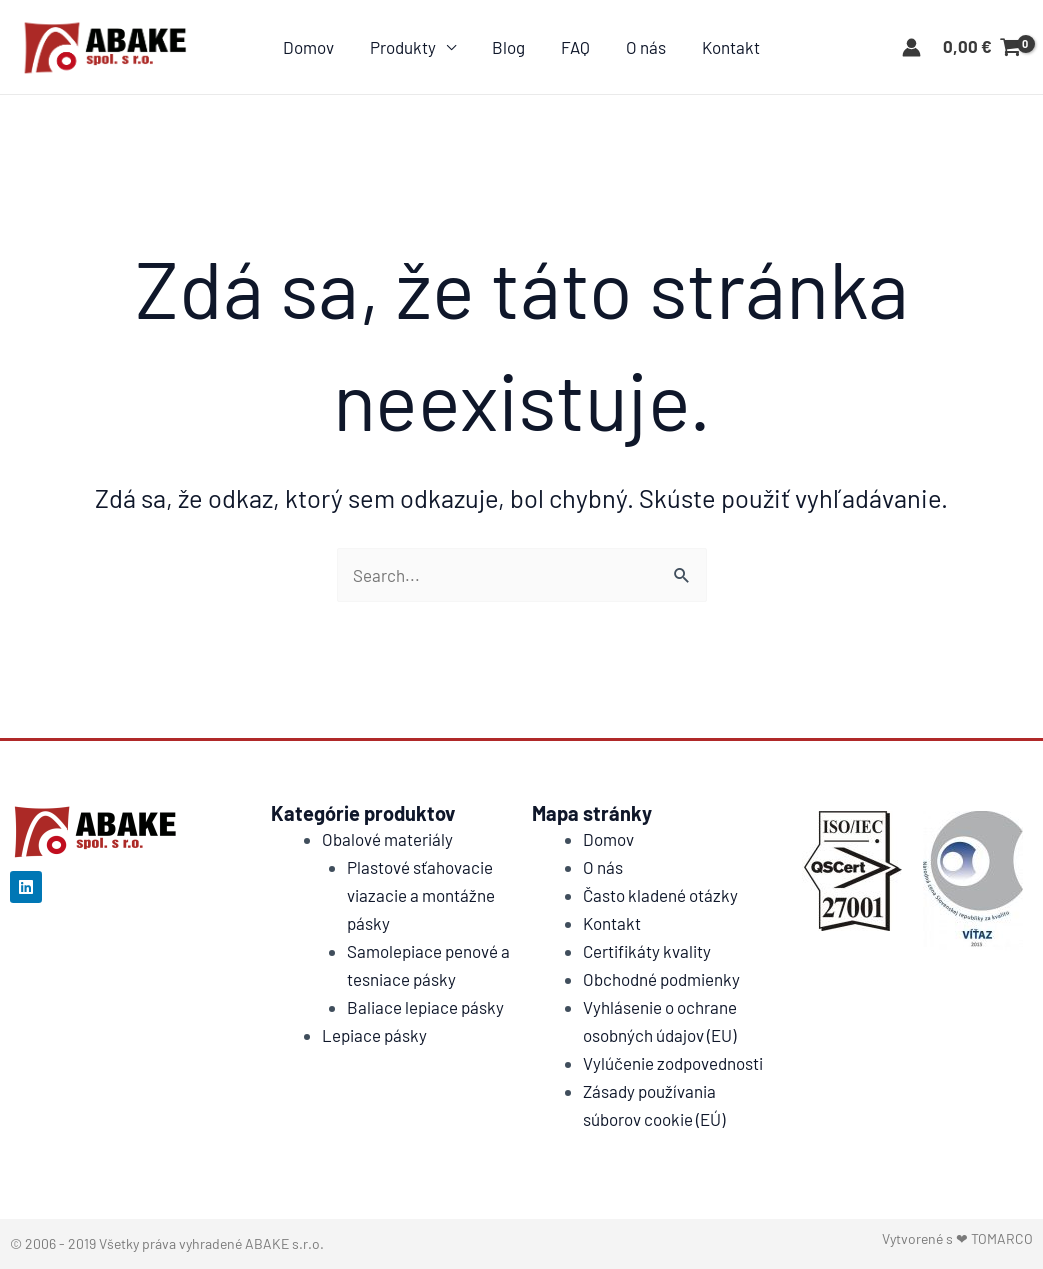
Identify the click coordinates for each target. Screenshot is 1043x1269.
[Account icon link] (911, 47)
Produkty (406, 47)
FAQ (574, 47)
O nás (643, 47)
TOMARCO (1002, 1238)
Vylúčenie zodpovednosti (673, 1063)
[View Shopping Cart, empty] (982, 47)
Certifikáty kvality (647, 951)
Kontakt (726, 47)
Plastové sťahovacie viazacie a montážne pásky (421, 895)
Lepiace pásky (374, 1035)
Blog (509, 47)
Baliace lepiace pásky (425, 1007)
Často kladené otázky (660, 895)
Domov (313, 47)
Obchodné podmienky (661, 979)
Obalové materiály (387, 839)
